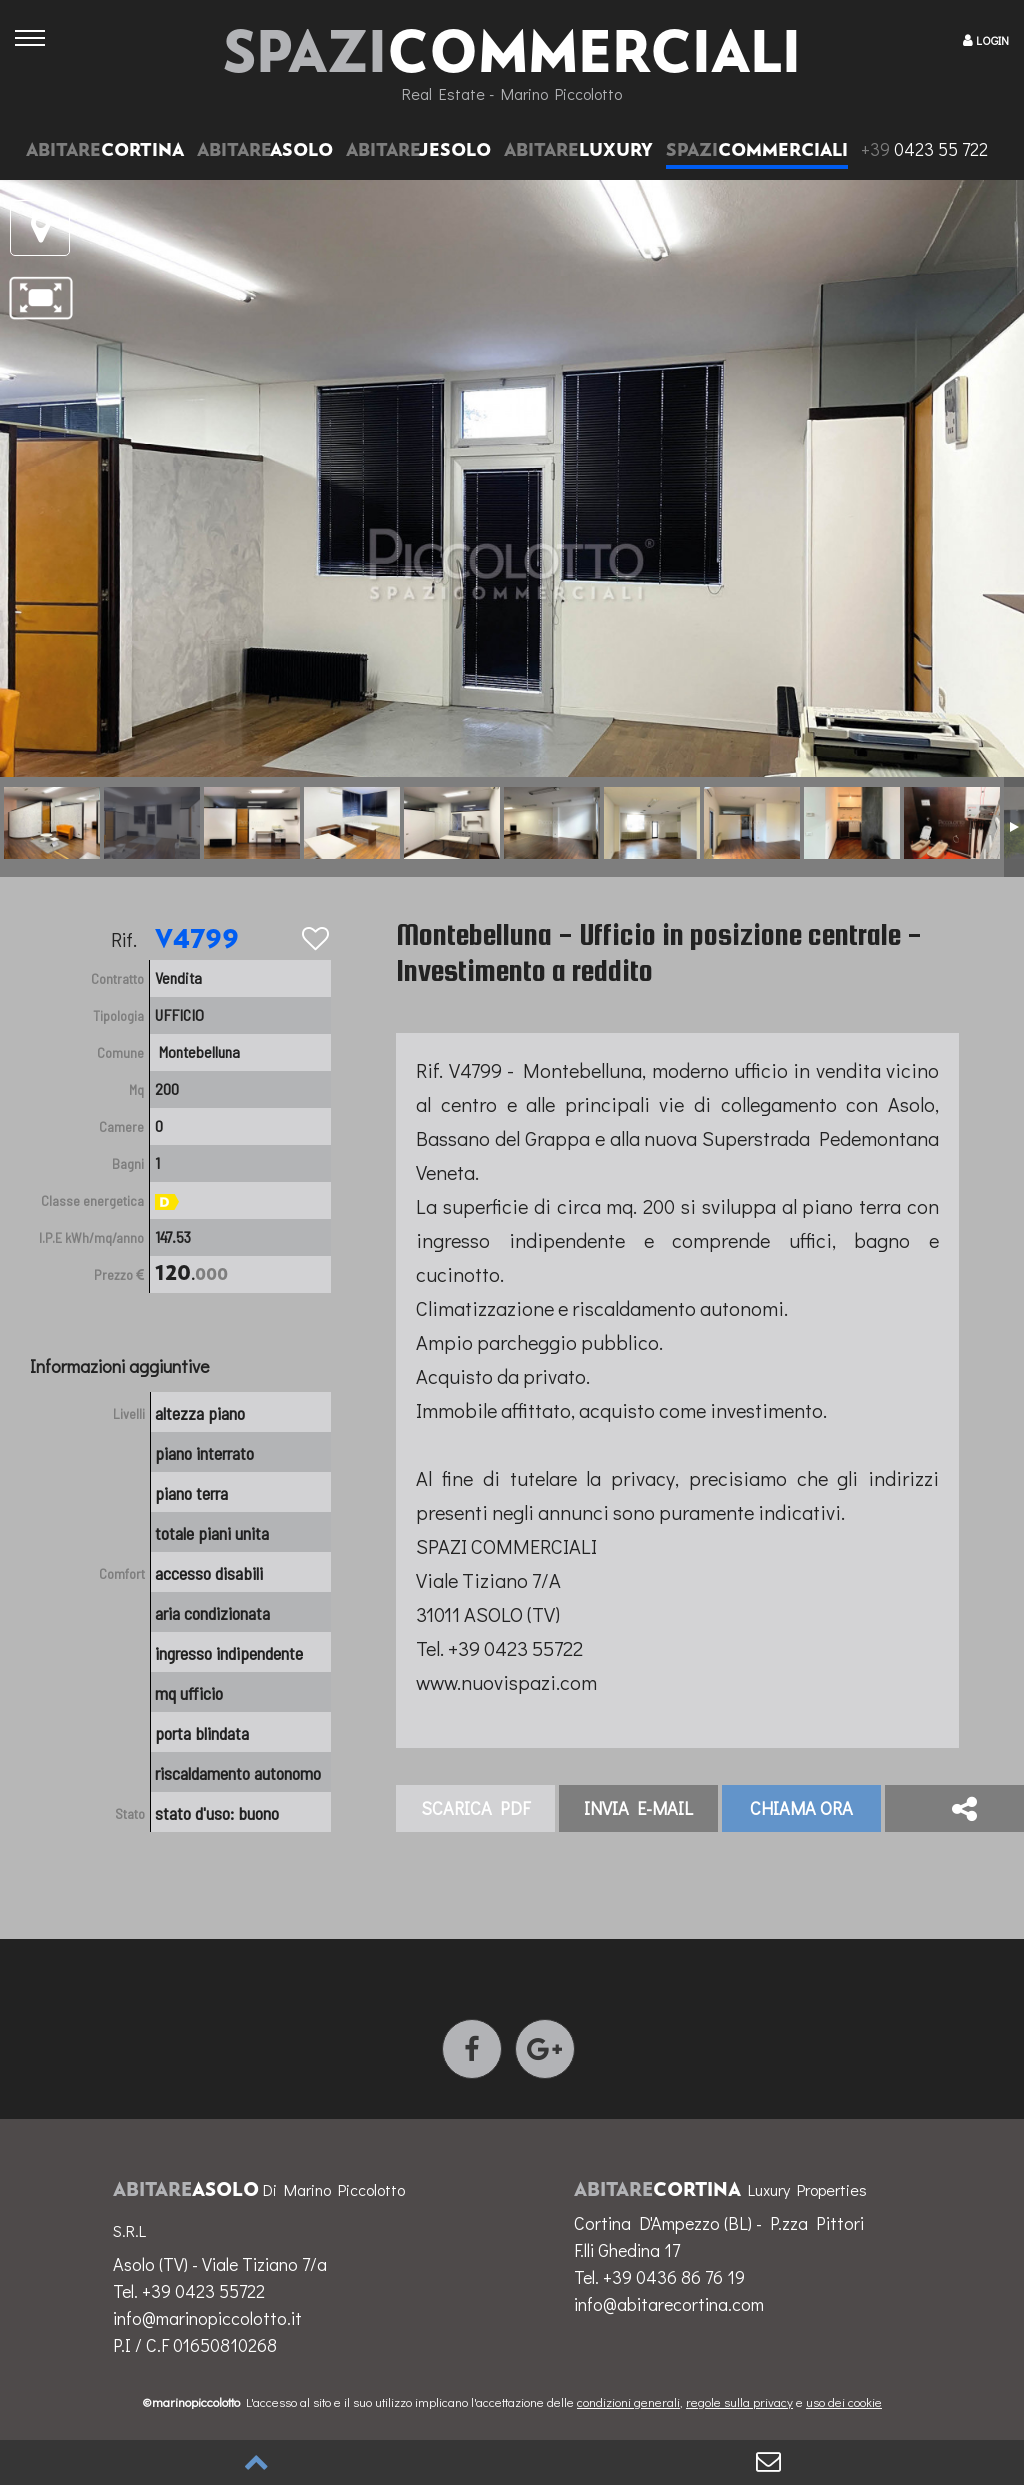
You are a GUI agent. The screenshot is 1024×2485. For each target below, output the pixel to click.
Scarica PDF (475, 1808)
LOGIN (992, 40)
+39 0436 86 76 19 (674, 2277)
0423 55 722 (924, 149)
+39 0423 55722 (203, 2291)
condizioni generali (628, 2401)
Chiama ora (801, 1808)
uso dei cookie (844, 2401)
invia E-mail (638, 1808)
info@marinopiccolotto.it (207, 2318)
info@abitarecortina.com (669, 2304)
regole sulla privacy (739, 2401)
